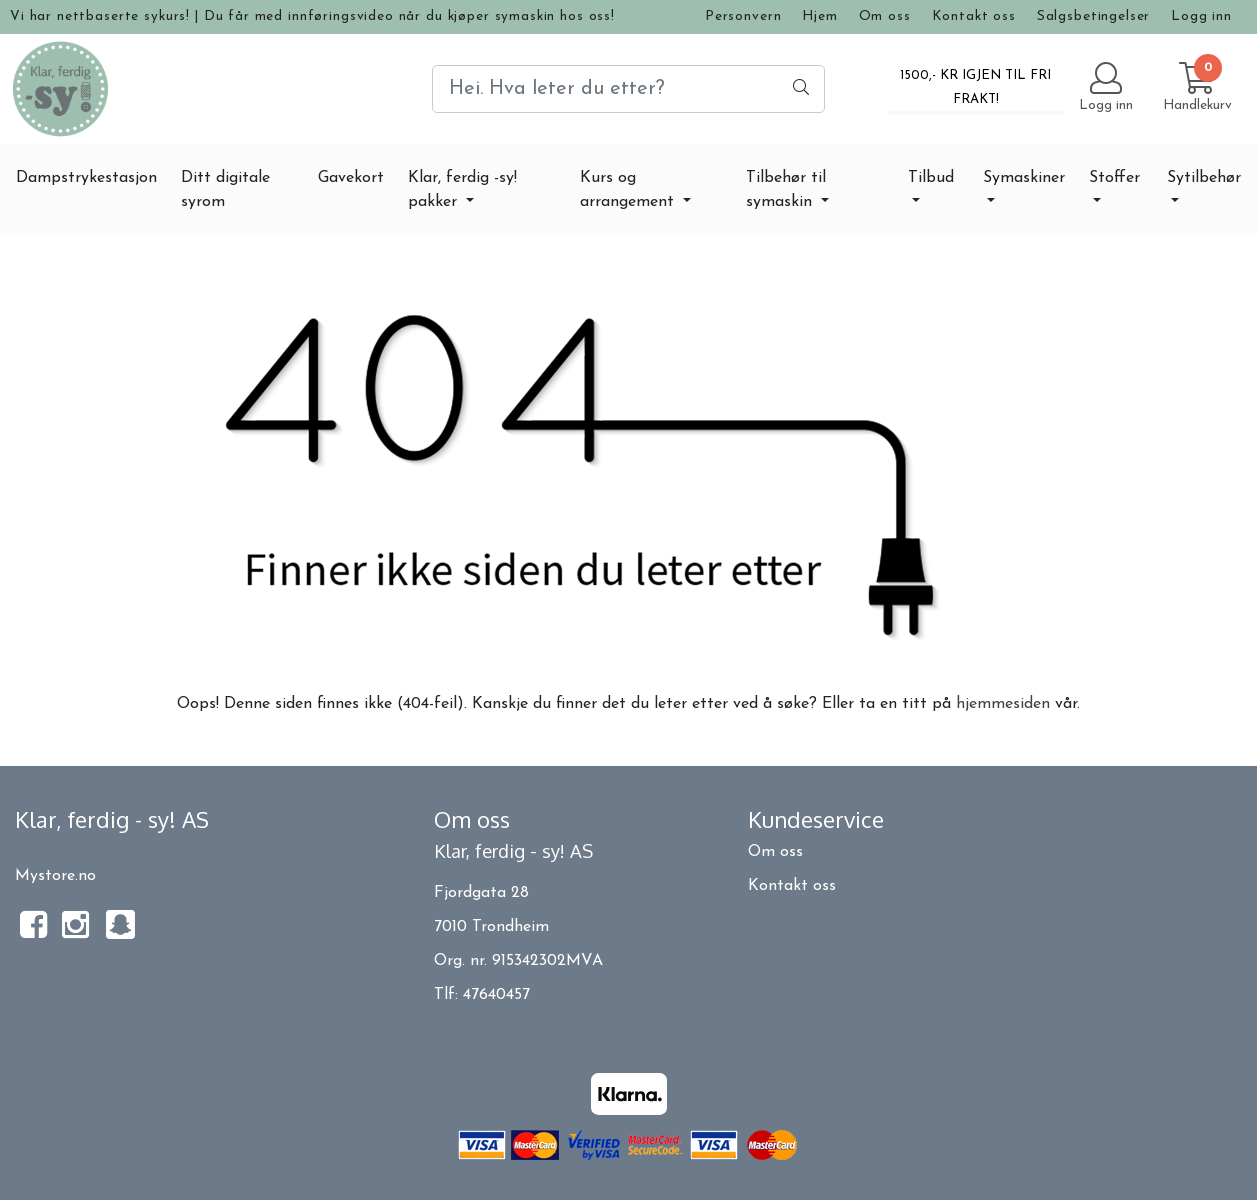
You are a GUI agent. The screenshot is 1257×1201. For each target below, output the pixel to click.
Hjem (819, 16)
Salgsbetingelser (1094, 16)
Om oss (885, 16)
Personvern (743, 16)
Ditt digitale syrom (225, 190)
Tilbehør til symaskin (786, 190)
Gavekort (351, 178)
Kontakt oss (974, 16)
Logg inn (1201, 16)
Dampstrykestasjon (86, 178)
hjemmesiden (1003, 704)
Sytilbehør (1204, 178)
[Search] (628, 89)
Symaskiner (1024, 178)
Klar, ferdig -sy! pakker (462, 190)
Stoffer (1114, 178)
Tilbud (931, 178)
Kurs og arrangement (629, 190)
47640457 (496, 995)
